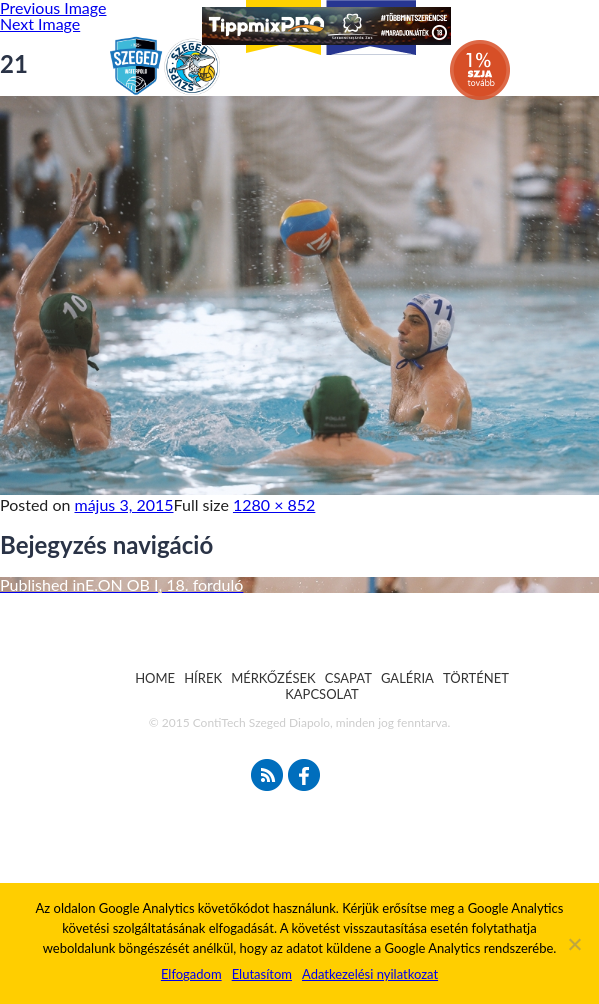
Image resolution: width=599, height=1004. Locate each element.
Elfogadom (191, 974)
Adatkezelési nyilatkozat (370, 974)
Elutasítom (262, 974)
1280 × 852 (274, 504)
